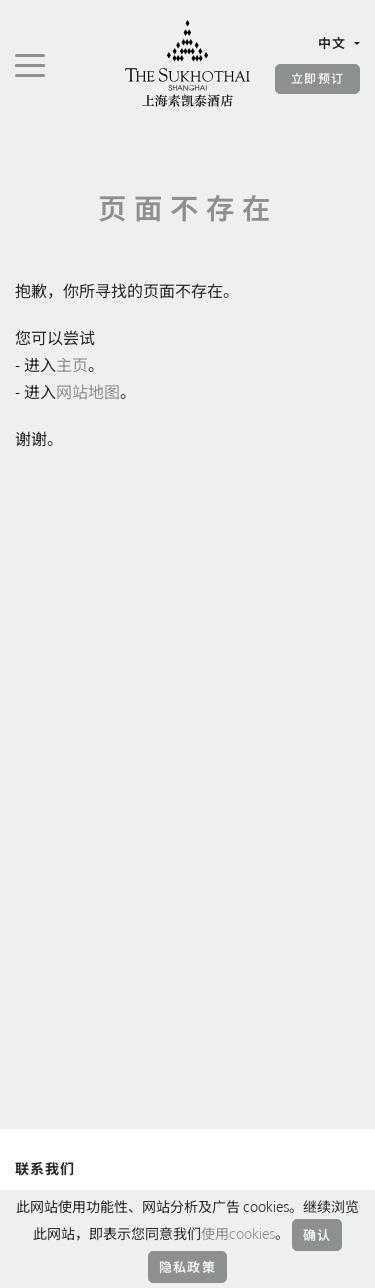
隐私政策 (187, 1267)
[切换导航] (30, 64)
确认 (317, 1235)
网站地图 (88, 392)
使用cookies (238, 1233)
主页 (72, 365)
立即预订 (317, 78)
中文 (334, 43)
